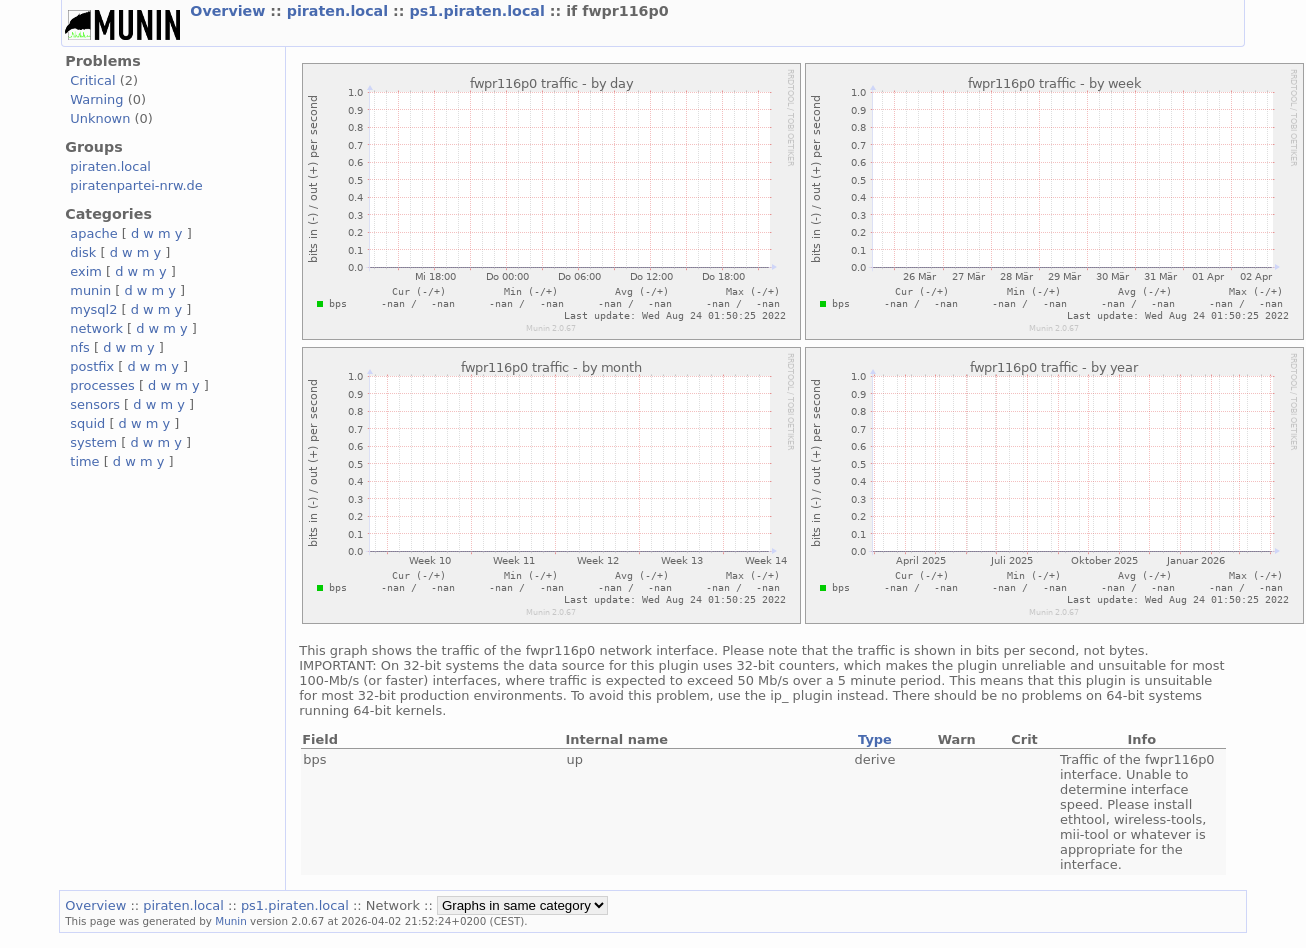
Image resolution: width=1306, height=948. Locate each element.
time (84, 461)
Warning (96, 99)
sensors (95, 404)
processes (102, 385)
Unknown (100, 118)
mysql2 (93, 309)
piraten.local (340, 11)
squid (87, 423)
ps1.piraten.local (479, 11)
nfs (80, 347)
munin (90, 290)
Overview (230, 11)
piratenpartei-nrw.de (136, 185)
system (93, 442)
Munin (231, 921)
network (96, 328)
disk (83, 252)
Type (875, 739)
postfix (92, 366)
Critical (92, 80)
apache (93, 233)
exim (86, 271)
